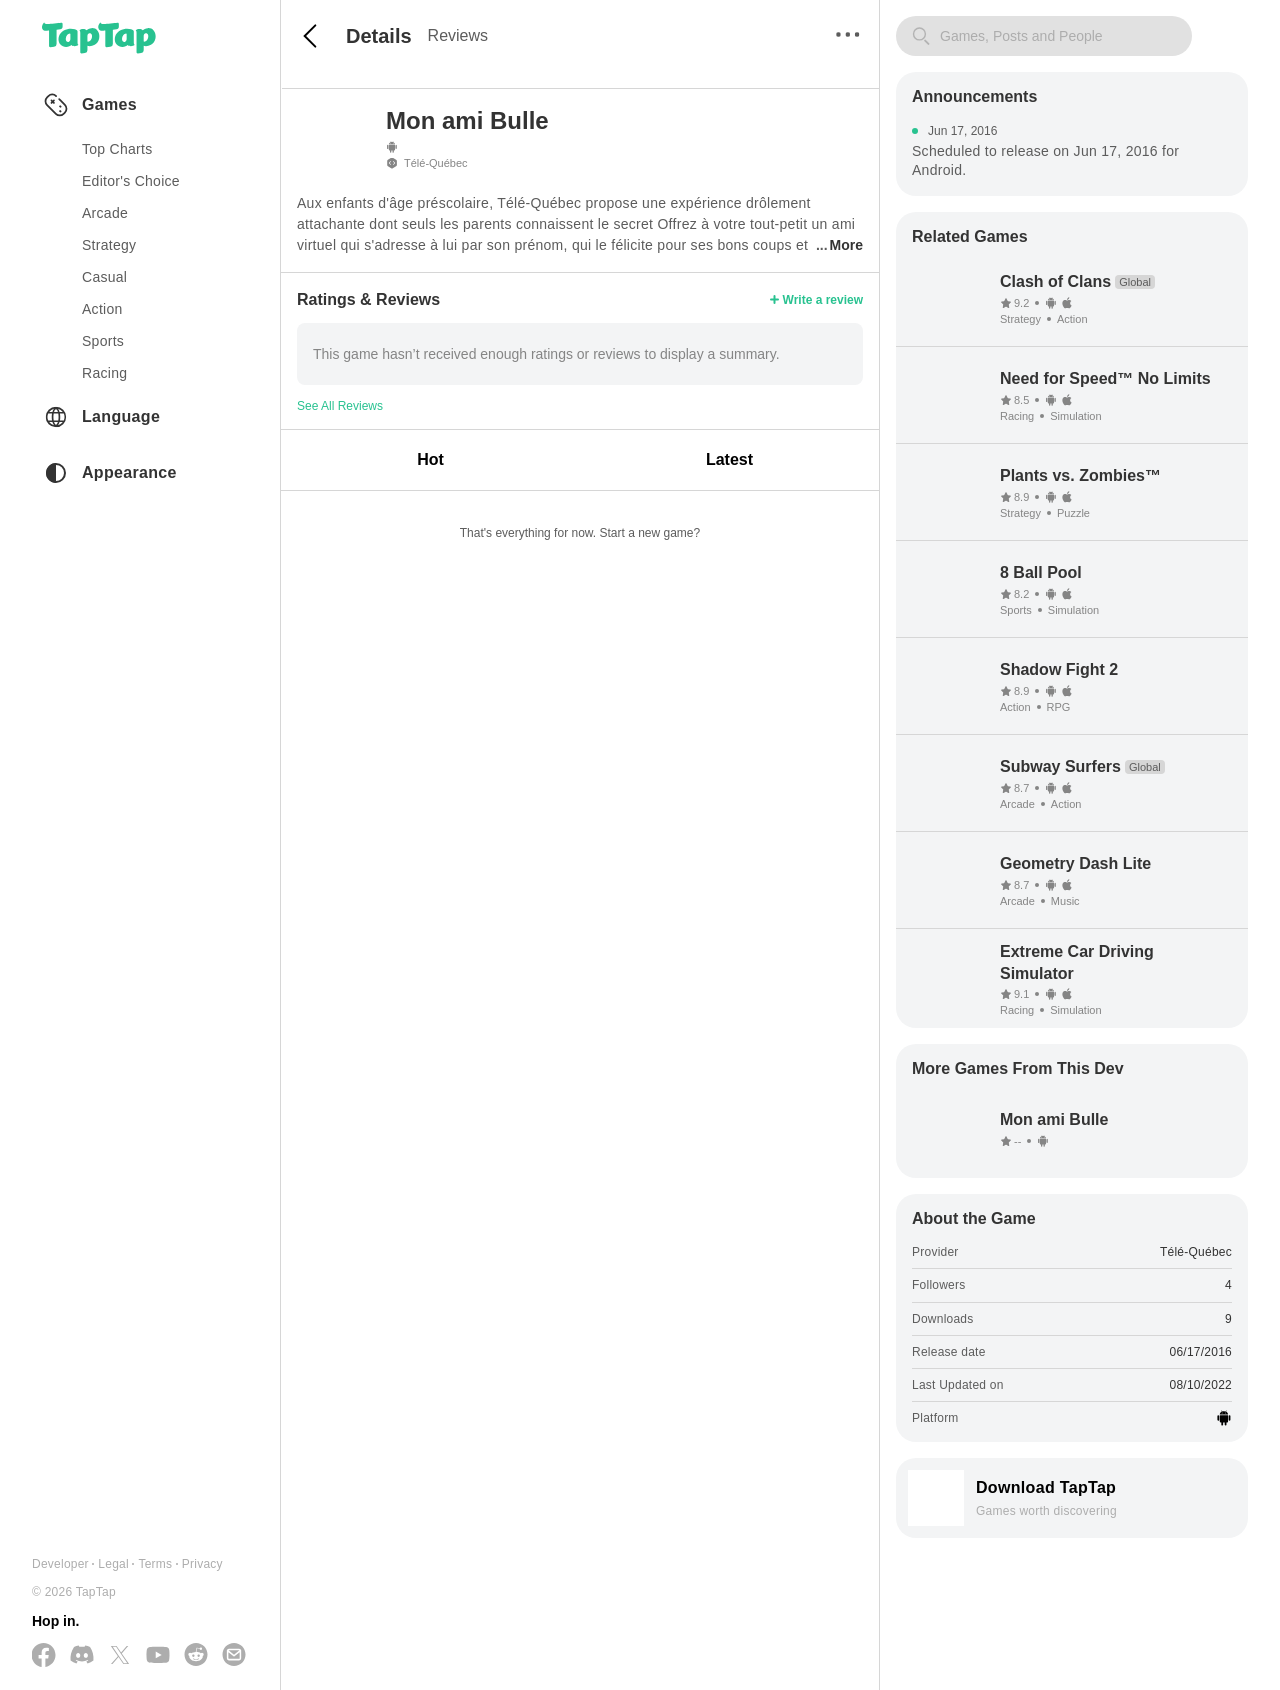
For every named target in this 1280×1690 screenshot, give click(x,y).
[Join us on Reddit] (196, 1656)
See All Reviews (340, 406)
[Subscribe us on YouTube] (158, 1656)
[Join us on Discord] (82, 1656)
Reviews (458, 35)
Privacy (202, 1564)
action (102, 309)
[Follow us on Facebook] (44, 1656)
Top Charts (117, 149)
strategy (109, 245)
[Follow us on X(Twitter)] (120, 1656)
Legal (113, 1564)
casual (104, 277)
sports (103, 341)
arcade (105, 213)
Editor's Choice (131, 181)
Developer (60, 1564)
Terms (155, 1564)
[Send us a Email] (234, 1656)
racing (104, 373)
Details (379, 36)
